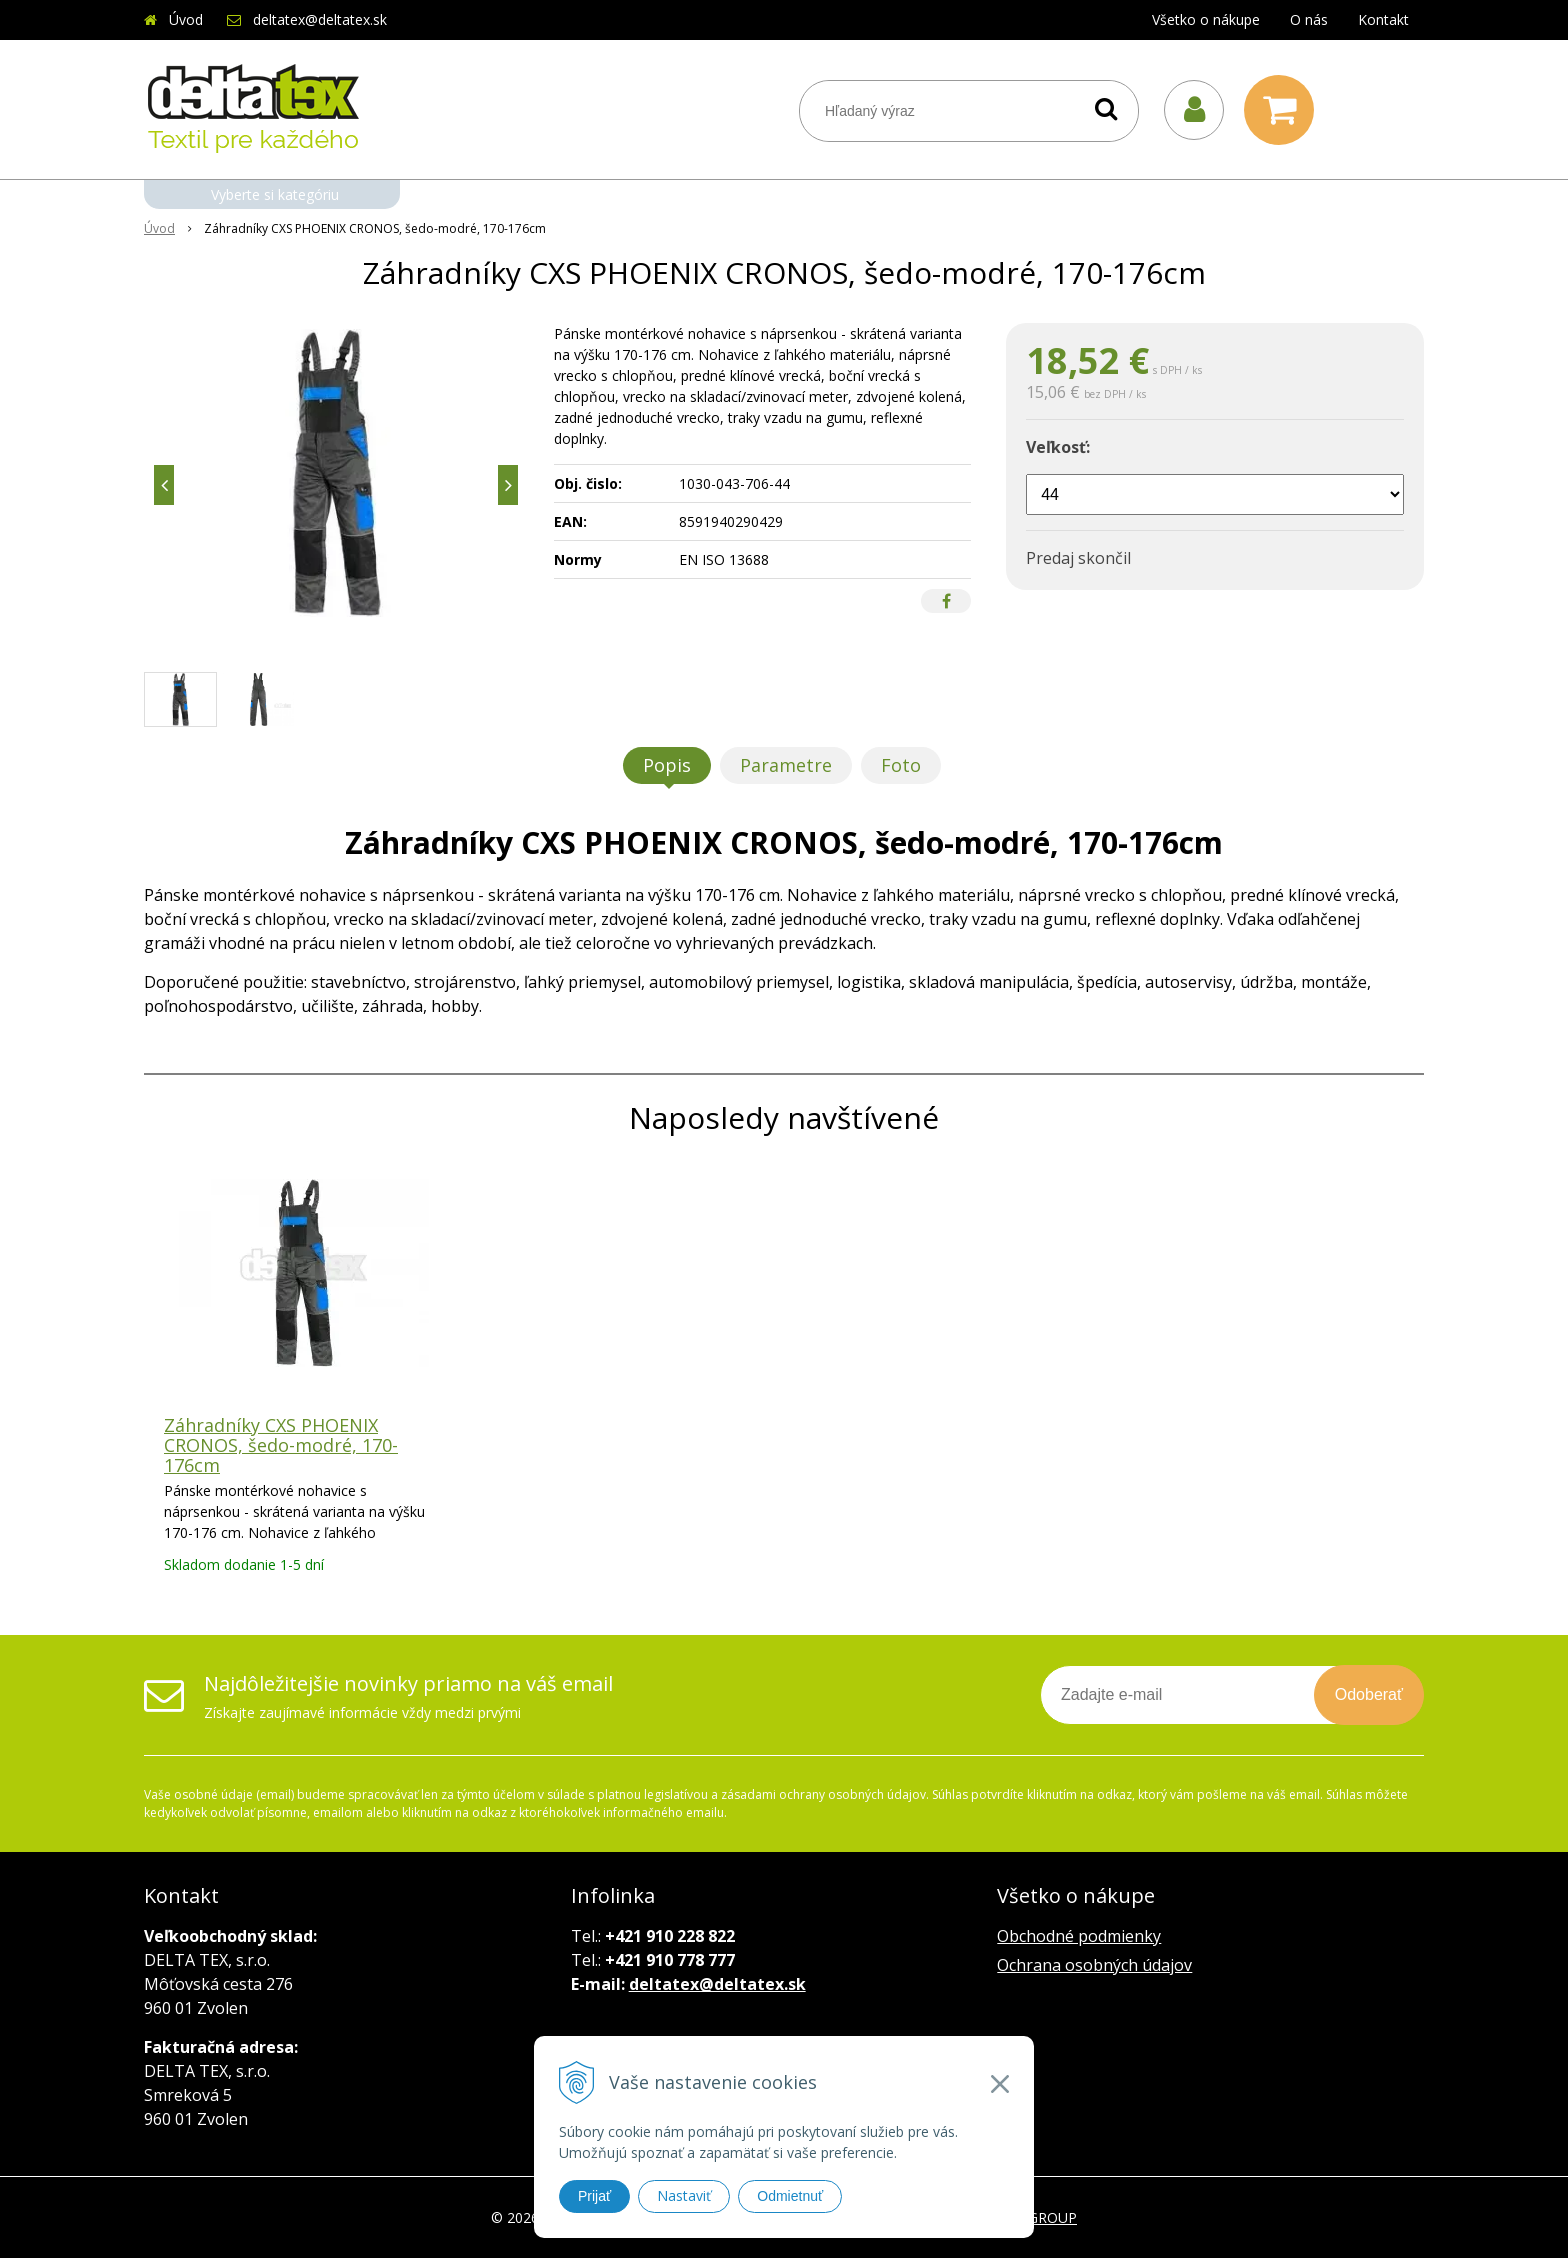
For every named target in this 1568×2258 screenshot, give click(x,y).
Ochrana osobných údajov (1094, 1965)
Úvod (186, 19)
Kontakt (1383, 19)
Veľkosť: (1058, 447)
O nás (1309, 19)
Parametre (786, 765)
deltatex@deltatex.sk (320, 19)
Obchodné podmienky (1079, 1936)
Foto (901, 765)
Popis (667, 765)
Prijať (594, 2196)
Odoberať (1369, 1694)
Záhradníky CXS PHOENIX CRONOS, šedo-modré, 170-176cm (281, 1445)
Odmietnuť (790, 2196)
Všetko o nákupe (1206, 19)
